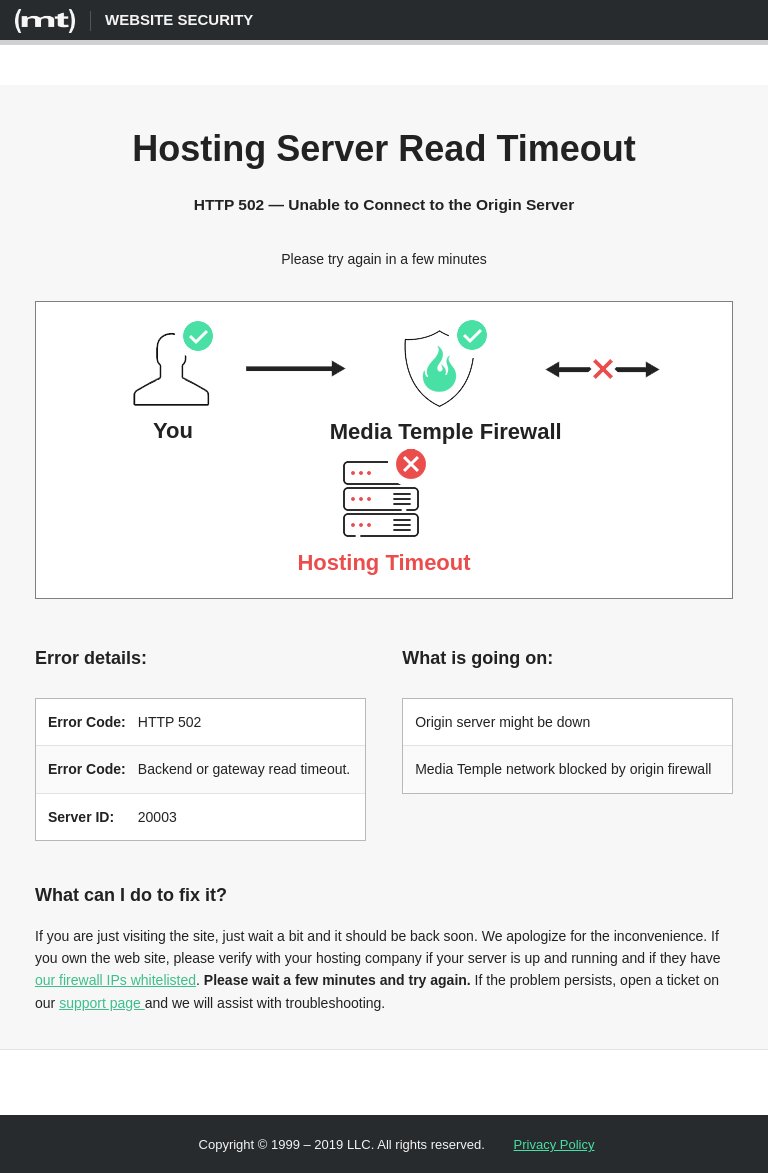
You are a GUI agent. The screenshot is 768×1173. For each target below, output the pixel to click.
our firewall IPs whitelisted (115, 978)
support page (102, 1001)
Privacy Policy (554, 1142)
